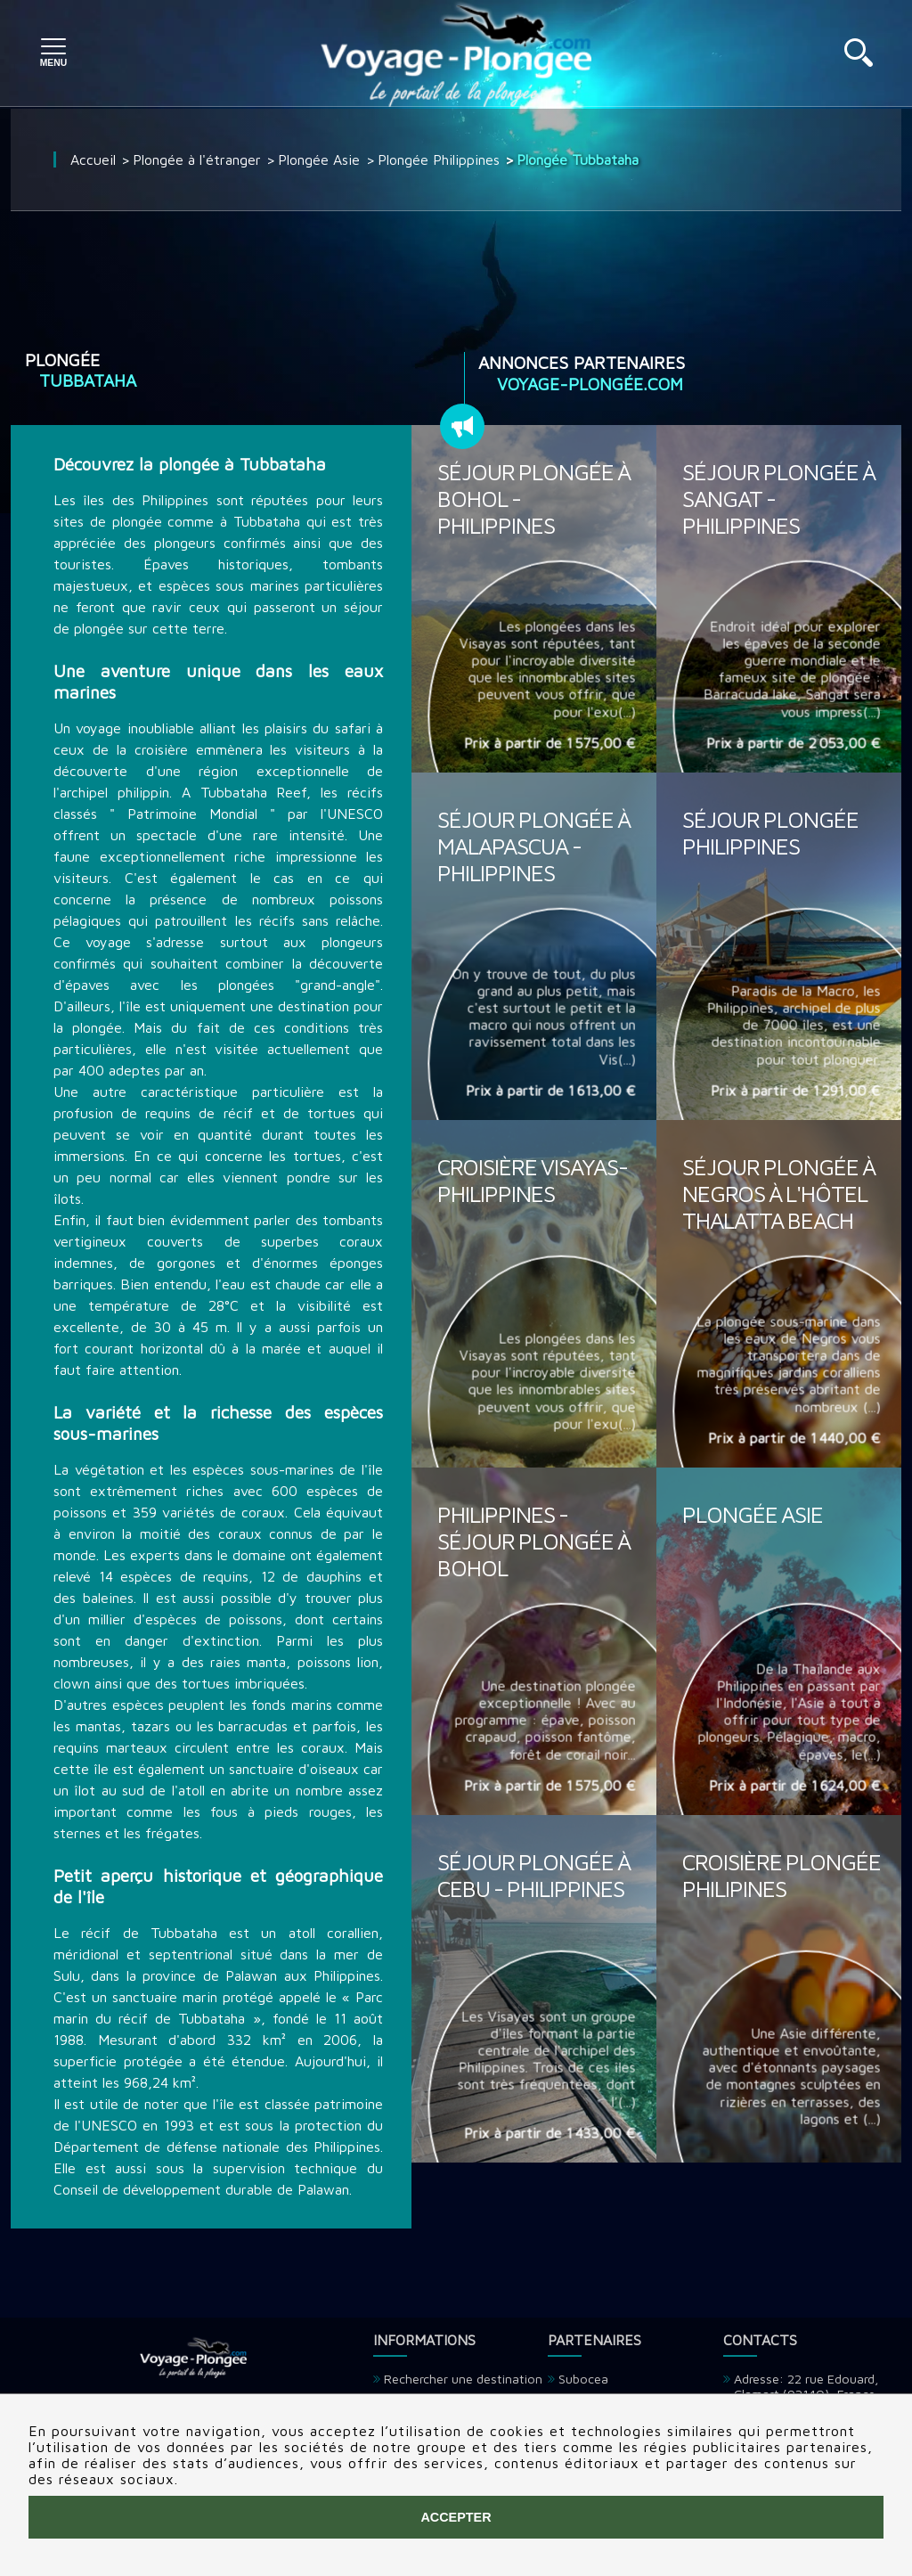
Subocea (583, 2378)
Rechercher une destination (463, 2378)
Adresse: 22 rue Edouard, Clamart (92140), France (806, 2386)
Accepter (455, 2517)
